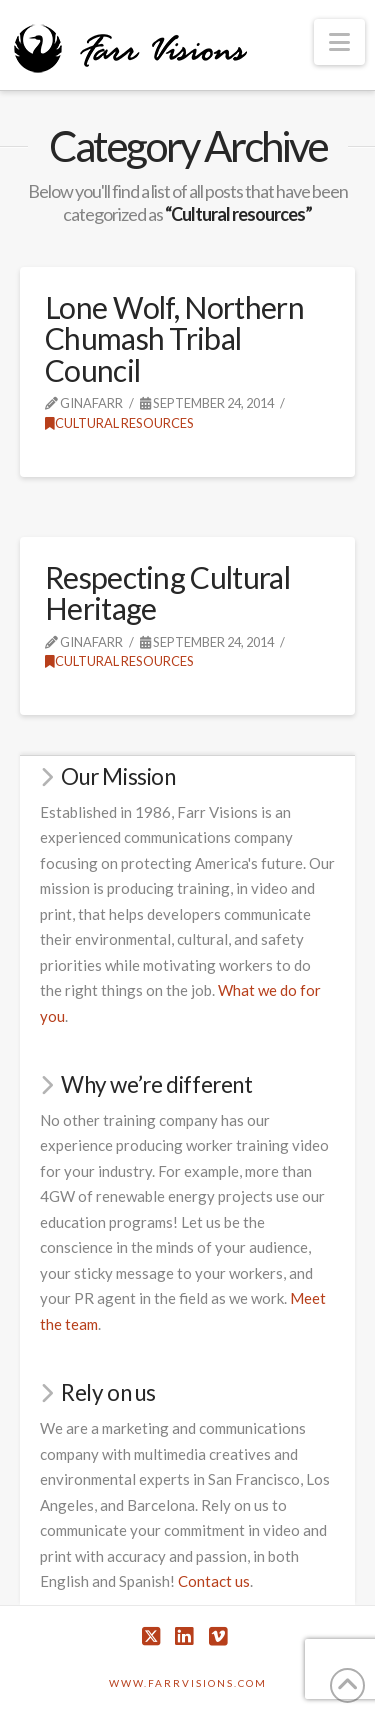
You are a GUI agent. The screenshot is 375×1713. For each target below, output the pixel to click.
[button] (339, 42)
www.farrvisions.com (188, 1683)
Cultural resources (119, 423)
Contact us (214, 1581)
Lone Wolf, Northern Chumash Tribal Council (174, 338)
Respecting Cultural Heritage (167, 593)
